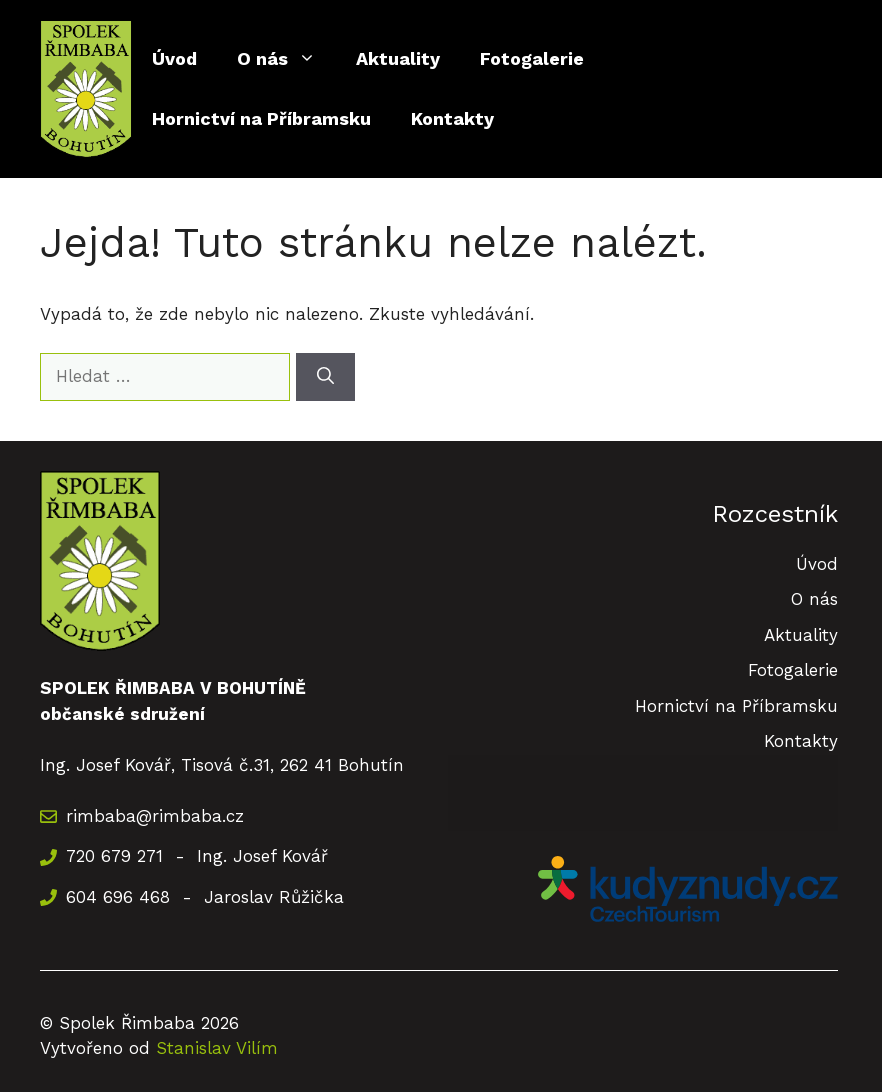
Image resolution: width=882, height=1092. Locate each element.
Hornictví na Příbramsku (261, 118)
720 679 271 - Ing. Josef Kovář (197, 856)
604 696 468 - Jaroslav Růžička (205, 897)
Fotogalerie (532, 58)
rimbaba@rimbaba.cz (155, 816)
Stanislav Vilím (217, 1048)
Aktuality (398, 58)
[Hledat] (325, 377)
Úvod (174, 58)
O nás (286, 59)
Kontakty (452, 118)
